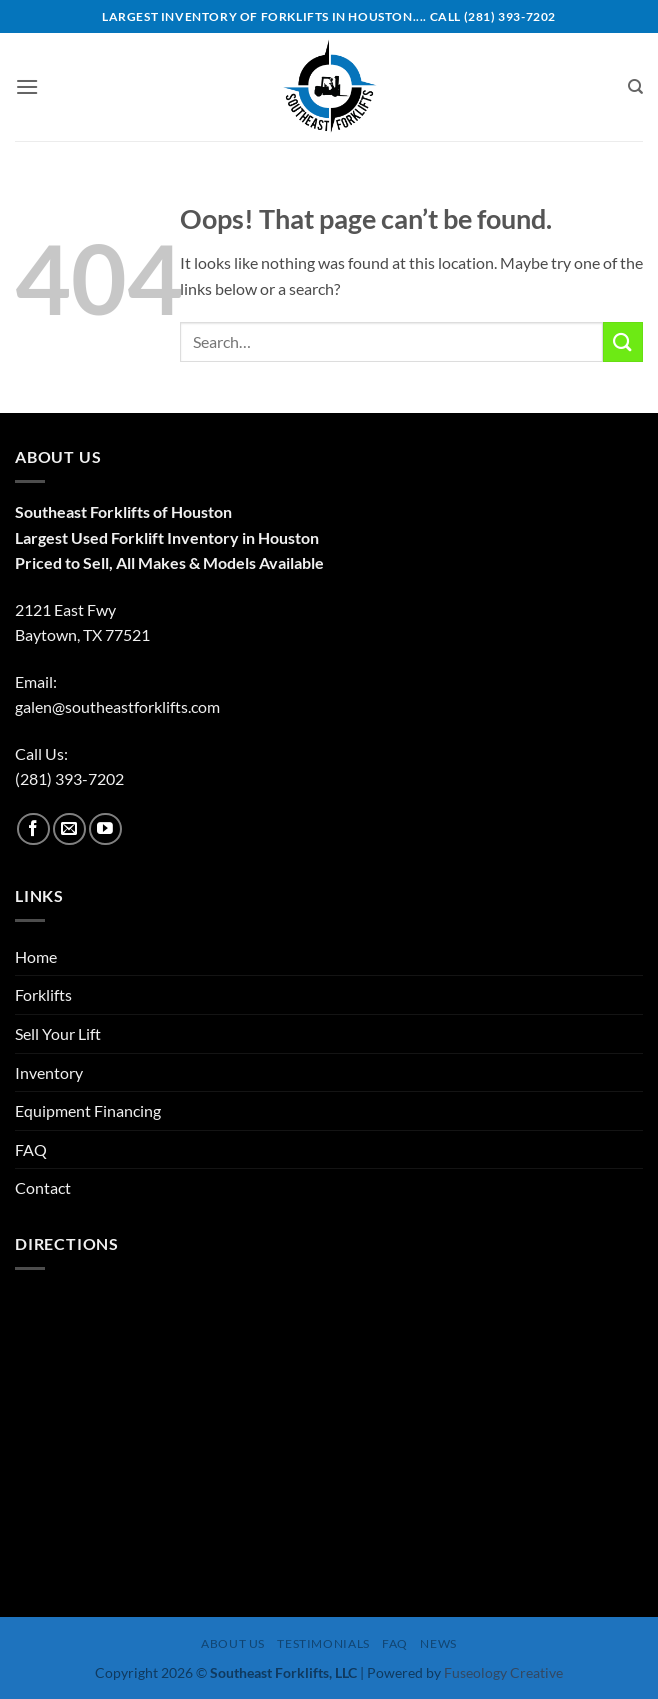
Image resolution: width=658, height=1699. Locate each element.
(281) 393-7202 (69, 778)
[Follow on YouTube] (105, 829)
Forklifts (43, 994)
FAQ (31, 1149)
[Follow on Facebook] (33, 829)
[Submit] (623, 341)
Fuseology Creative (503, 1672)
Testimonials (323, 1643)
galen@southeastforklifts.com (117, 706)
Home (36, 956)
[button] (27, 86)
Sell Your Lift (58, 1033)
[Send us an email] (69, 829)
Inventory (49, 1072)
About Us (233, 1643)
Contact (43, 1187)
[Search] (635, 87)
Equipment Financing (88, 1110)
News (438, 1643)
